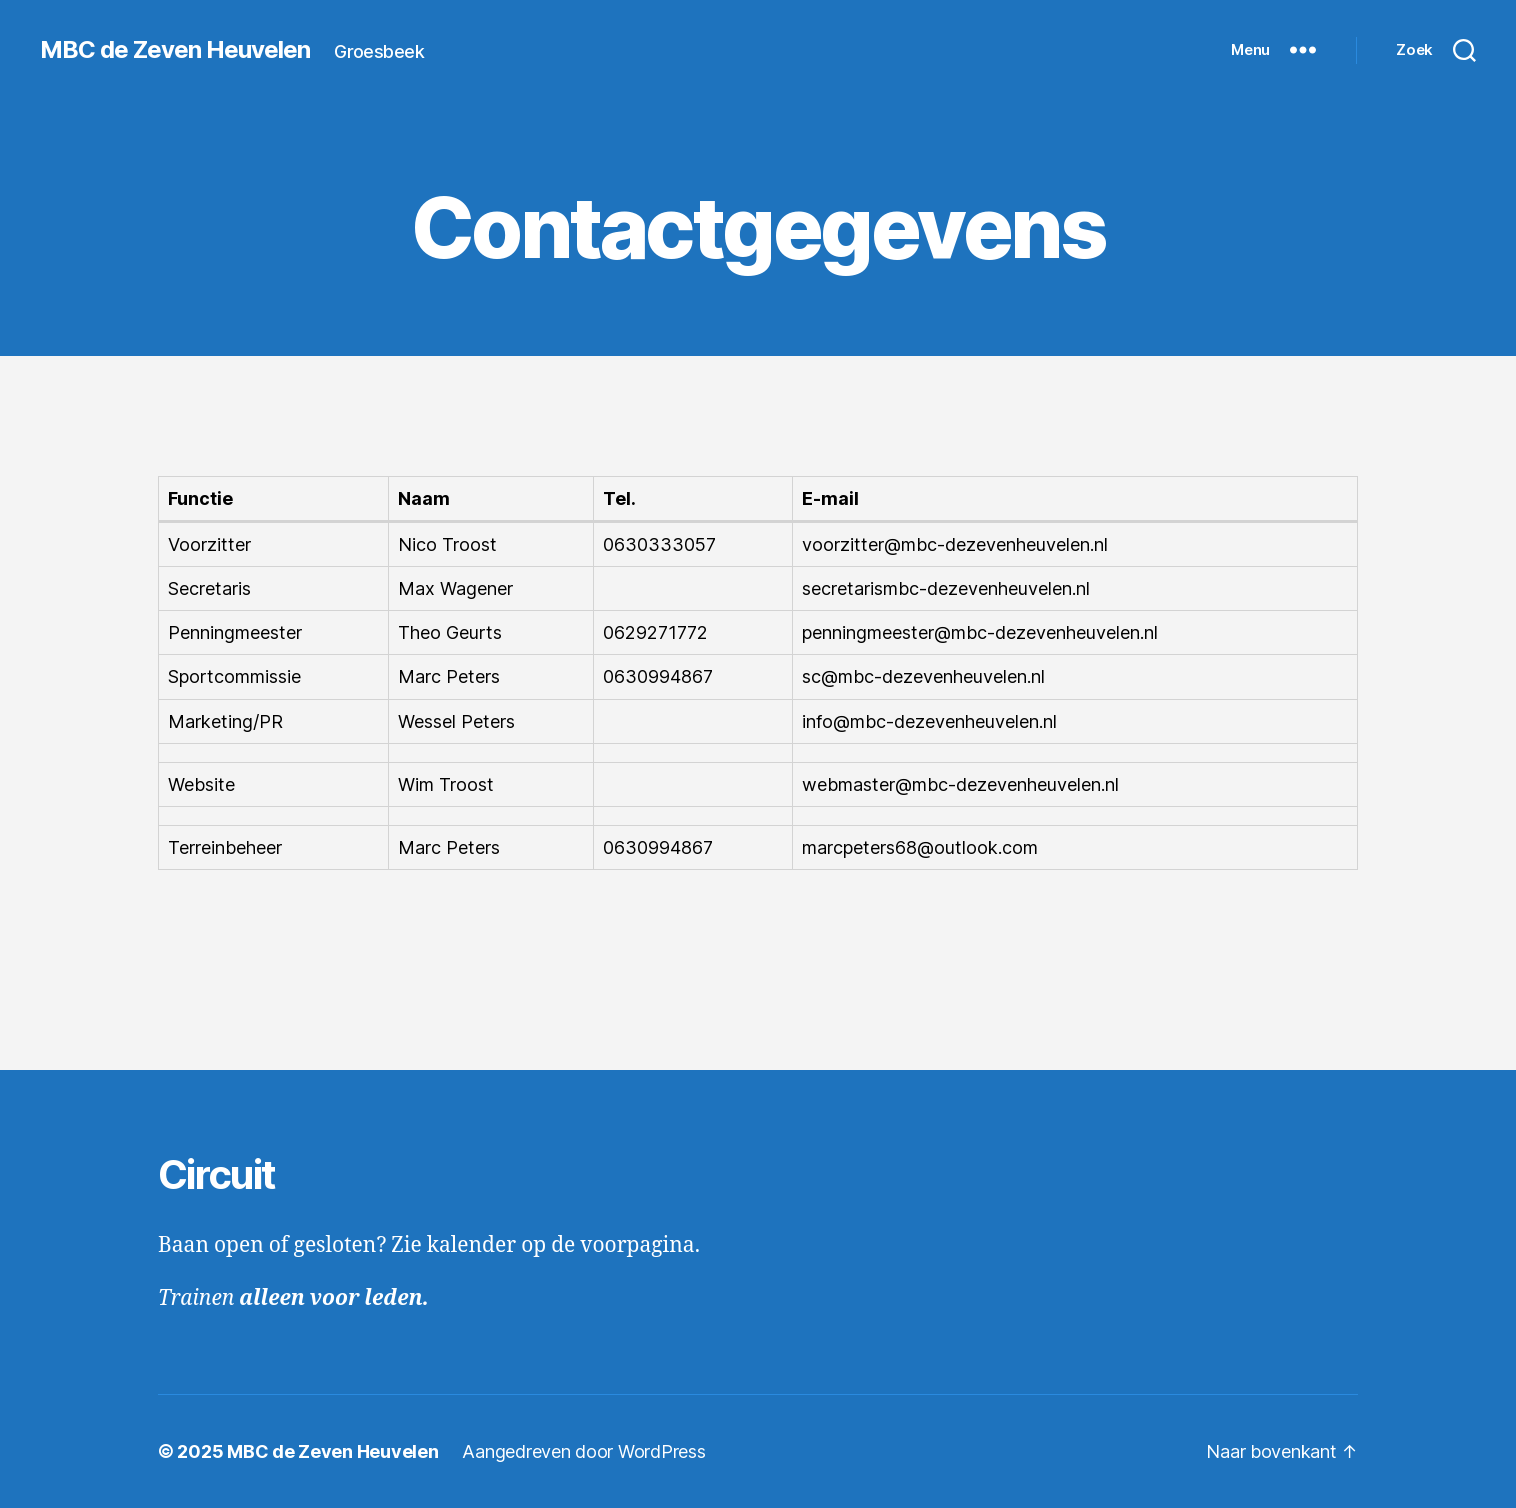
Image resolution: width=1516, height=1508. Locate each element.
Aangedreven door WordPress (583, 1451)
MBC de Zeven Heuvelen (175, 50)
